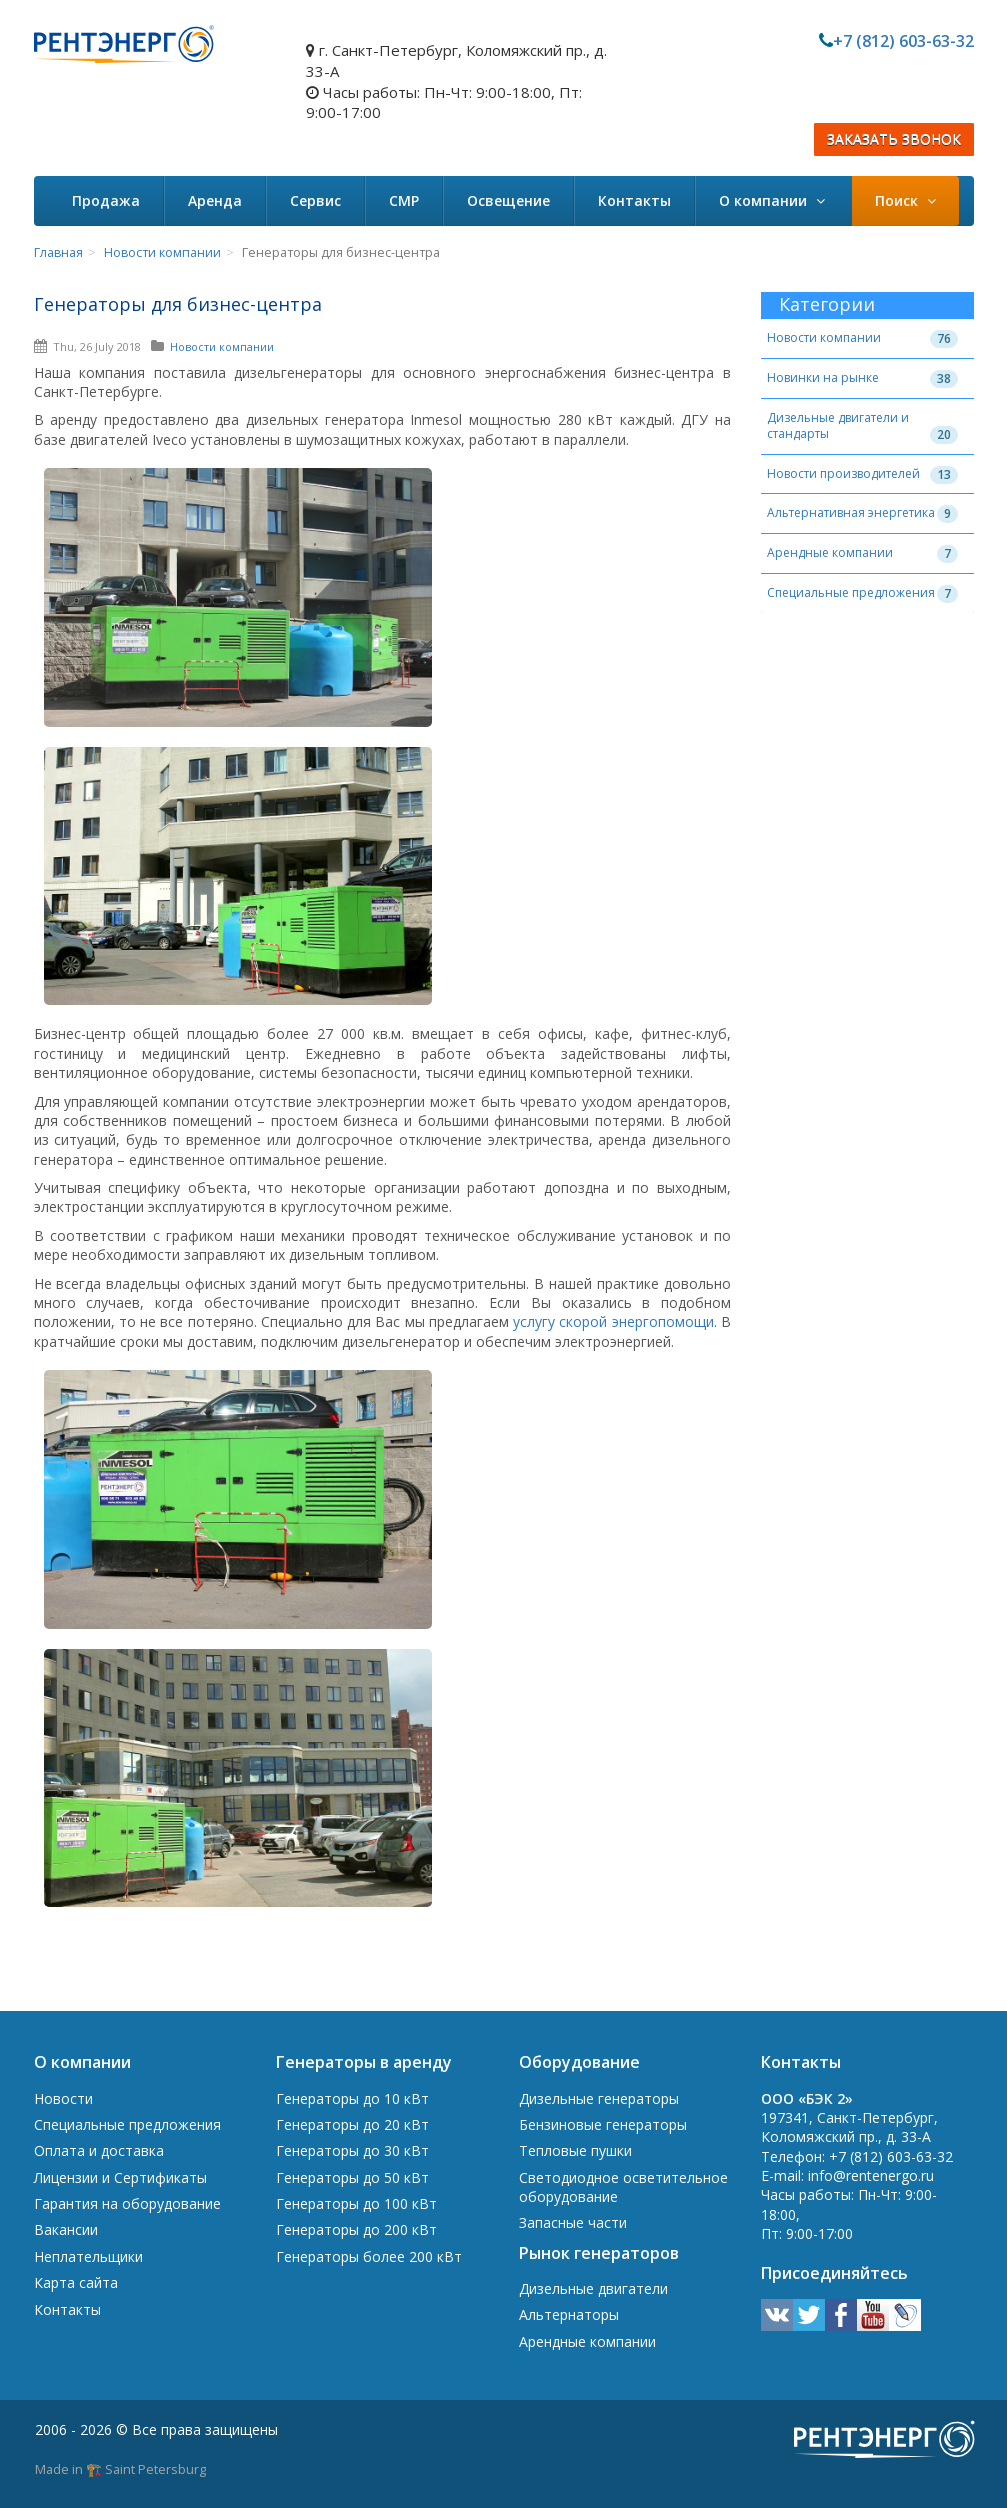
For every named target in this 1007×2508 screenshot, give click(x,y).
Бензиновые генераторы (603, 2124)
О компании (772, 200)
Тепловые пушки (575, 2150)
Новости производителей (843, 473)
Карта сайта (76, 2282)
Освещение (508, 200)
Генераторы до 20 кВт (352, 2124)
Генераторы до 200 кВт (356, 2229)
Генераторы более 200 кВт (369, 2256)
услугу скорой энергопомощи (613, 1321)
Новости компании (162, 252)
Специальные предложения (851, 592)
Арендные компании (830, 552)
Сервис (315, 200)
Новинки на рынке (823, 377)
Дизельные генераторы (599, 2098)
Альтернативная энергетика (851, 512)
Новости (63, 2098)
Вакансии (66, 2229)
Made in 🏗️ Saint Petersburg (120, 2469)
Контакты (634, 200)
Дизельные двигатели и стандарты (838, 426)
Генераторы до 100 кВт (356, 2203)
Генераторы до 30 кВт (352, 2150)
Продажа (106, 200)
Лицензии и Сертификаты (120, 2177)
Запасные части (573, 2222)
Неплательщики (88, 2256)
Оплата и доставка (99, 2150)
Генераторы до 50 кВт (352, 2177)
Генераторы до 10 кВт (352, 2098)
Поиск (905, 200)
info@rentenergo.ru (871, 2175)
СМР (404, 200)
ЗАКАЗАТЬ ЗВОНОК (894, 139)
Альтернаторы (569, 2314)
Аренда (215, 200)
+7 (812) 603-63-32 (903, 41)
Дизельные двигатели (593, 2288)
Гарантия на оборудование (127, 2203)
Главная (58, 252)
